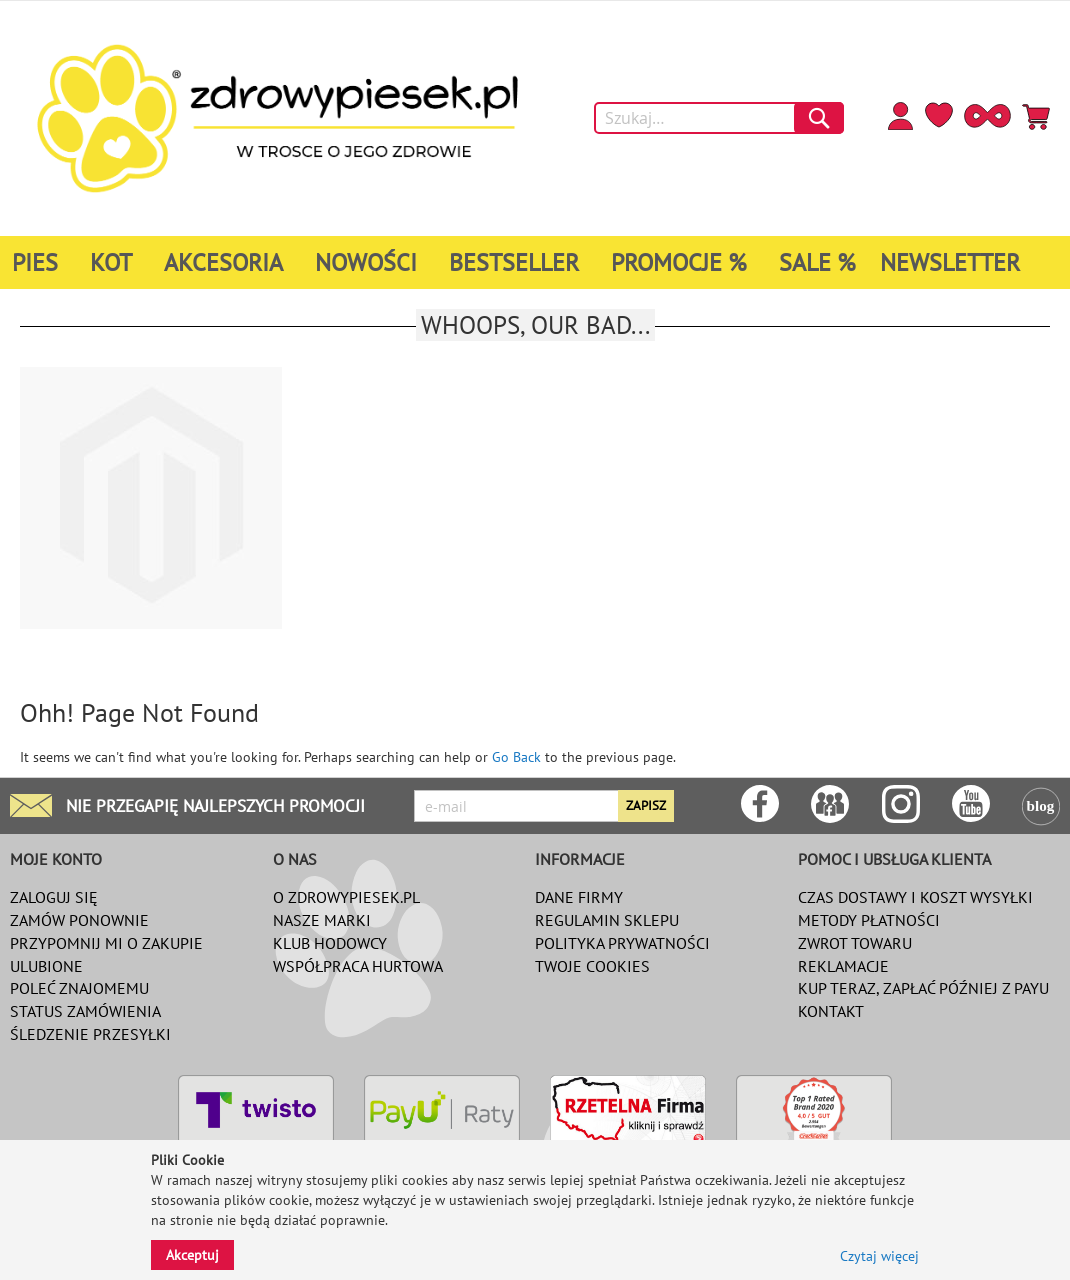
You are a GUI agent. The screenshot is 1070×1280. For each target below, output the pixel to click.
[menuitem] (39, 262)
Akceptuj (192, 1255)
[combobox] (719, 118)
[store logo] (277, 118)
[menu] (535, 262)
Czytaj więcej (879, 1256)
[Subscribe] (646, 806)
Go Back (516, 757)
